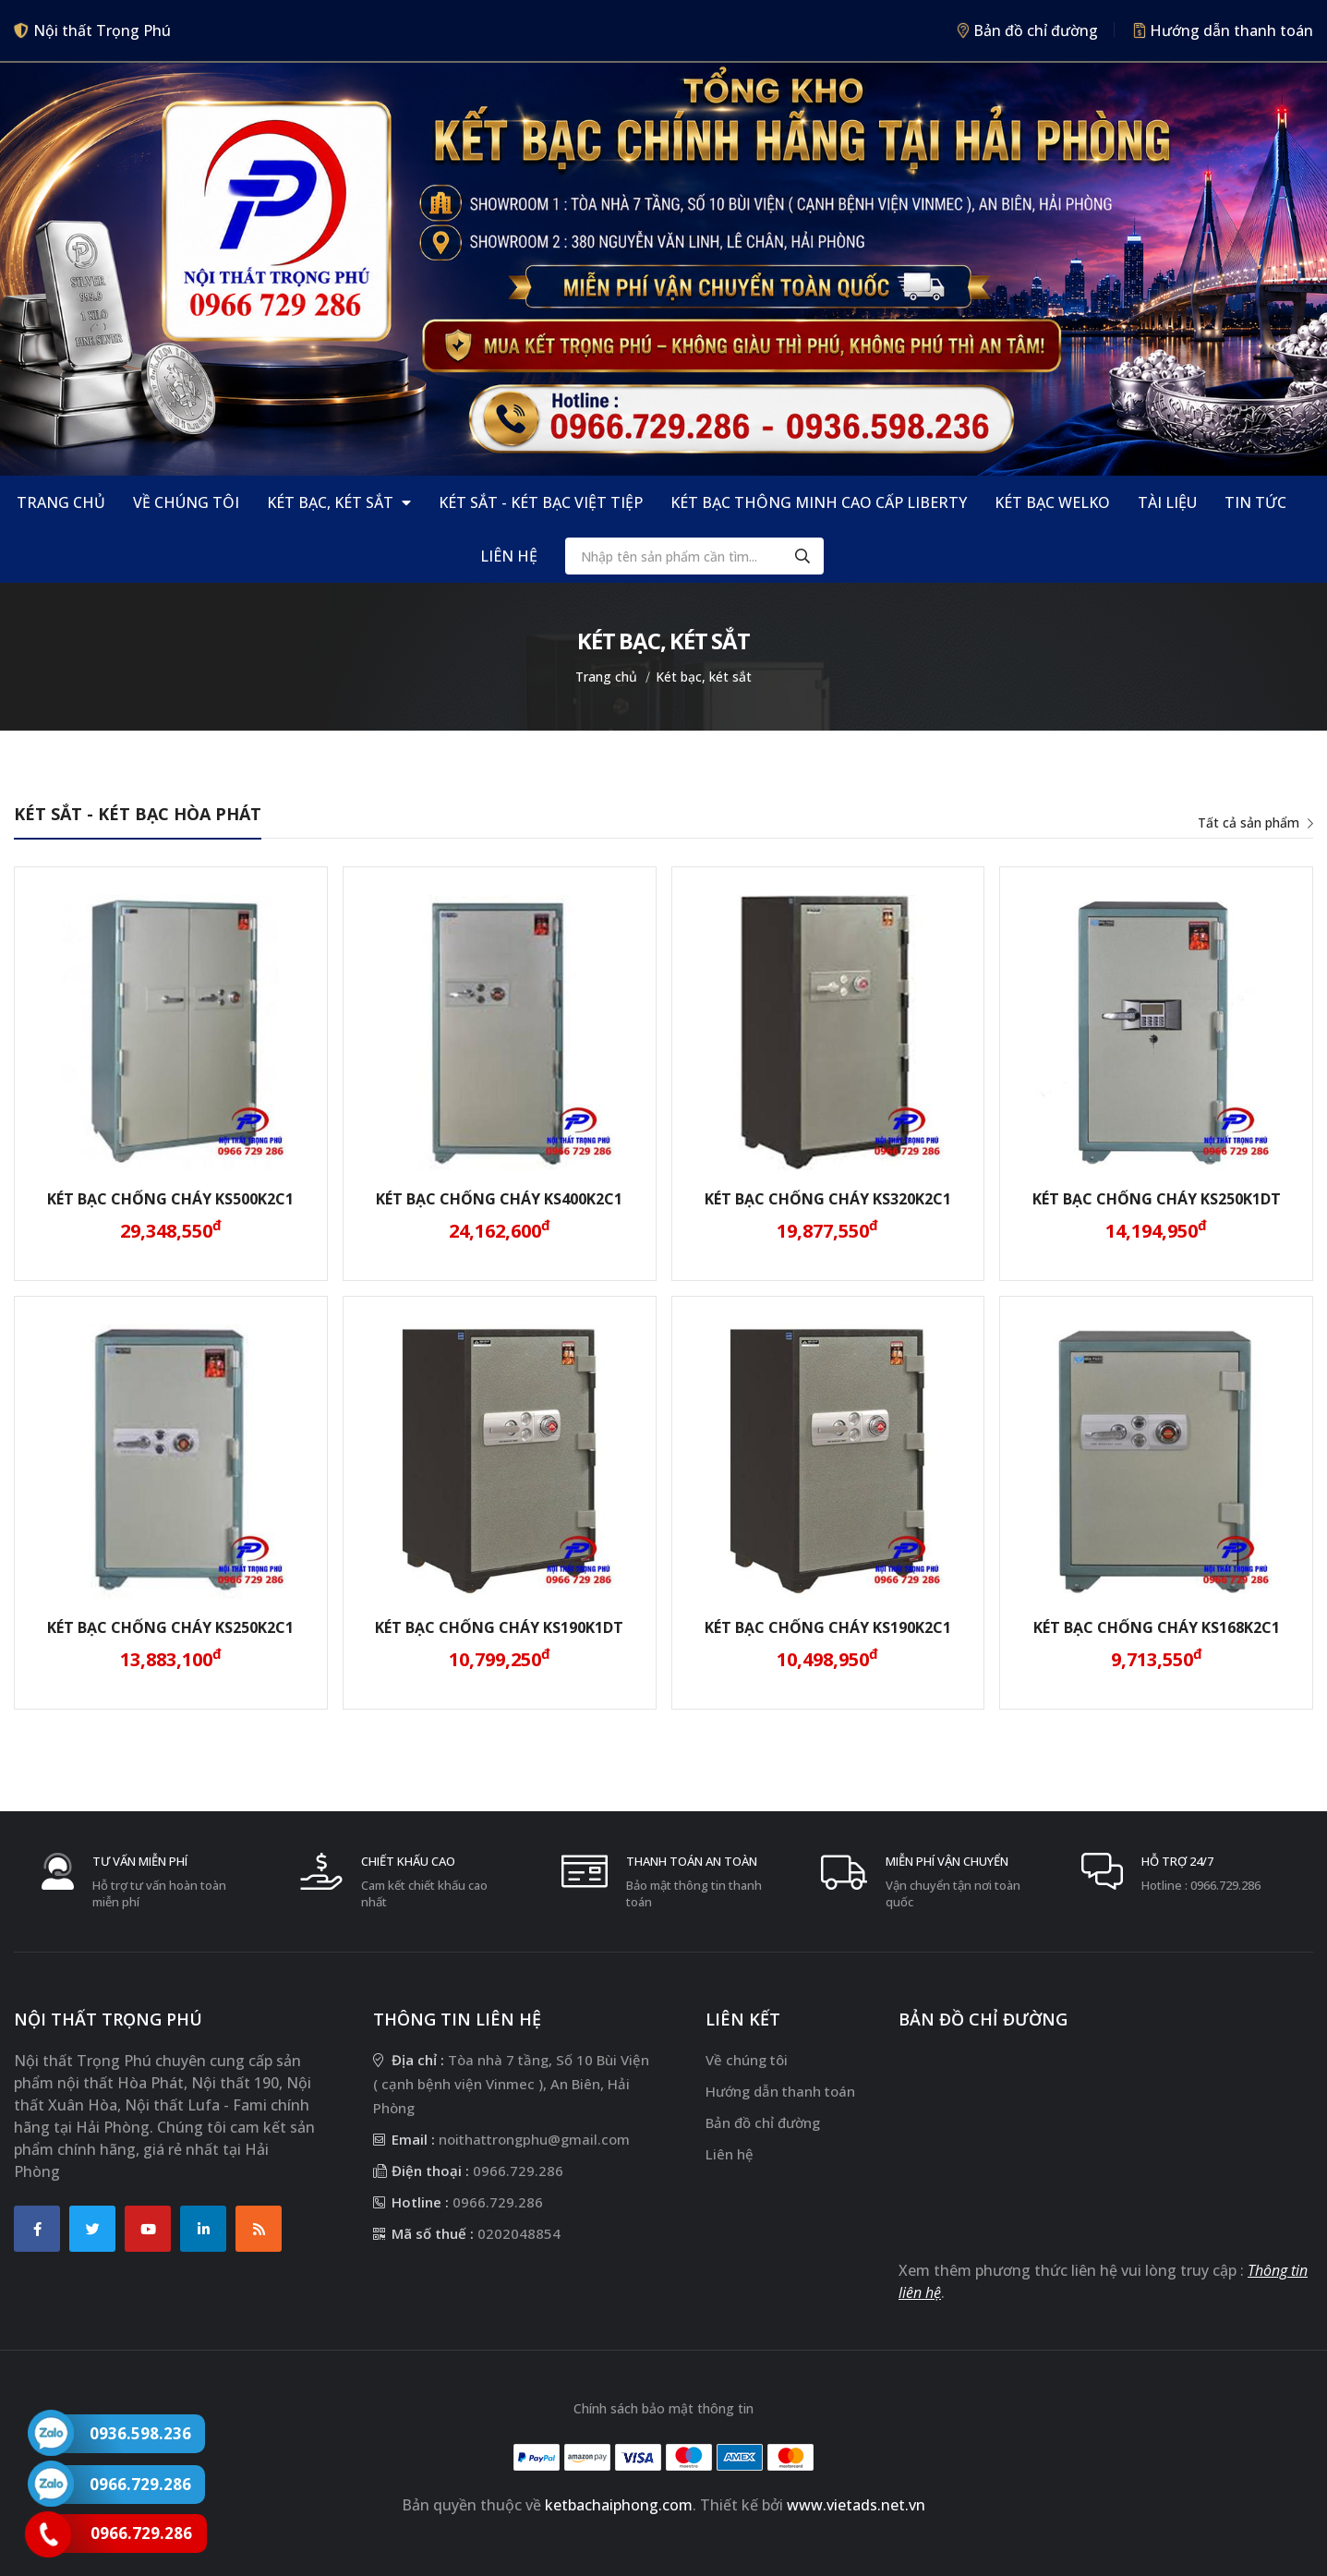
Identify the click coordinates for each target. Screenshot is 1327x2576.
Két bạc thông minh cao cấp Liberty (818, 502)
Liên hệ (508, 556)
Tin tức (1255, 502)
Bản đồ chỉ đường (1028, 30)
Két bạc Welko (1052, 502)
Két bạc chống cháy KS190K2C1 (828, 1627)
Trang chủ (61, 502)
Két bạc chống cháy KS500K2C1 (170, 1199)
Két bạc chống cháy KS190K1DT (499, 1627)
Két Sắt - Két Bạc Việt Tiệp (541, 502)
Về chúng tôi (186, 502)
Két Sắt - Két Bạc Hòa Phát (137, 814)
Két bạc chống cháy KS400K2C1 (499, 1199)
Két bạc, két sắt (339, 502)
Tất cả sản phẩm (1255, 822)
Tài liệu (1167, 502)
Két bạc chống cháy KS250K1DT (1156, 1199)
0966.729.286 (1225, 1885)
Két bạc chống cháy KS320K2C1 (828, 1199)
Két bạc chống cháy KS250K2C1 (170, 1627)
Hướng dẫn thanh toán (1223, 30)
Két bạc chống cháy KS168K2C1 (1156, 1627)
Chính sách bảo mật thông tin (663, 2408)
